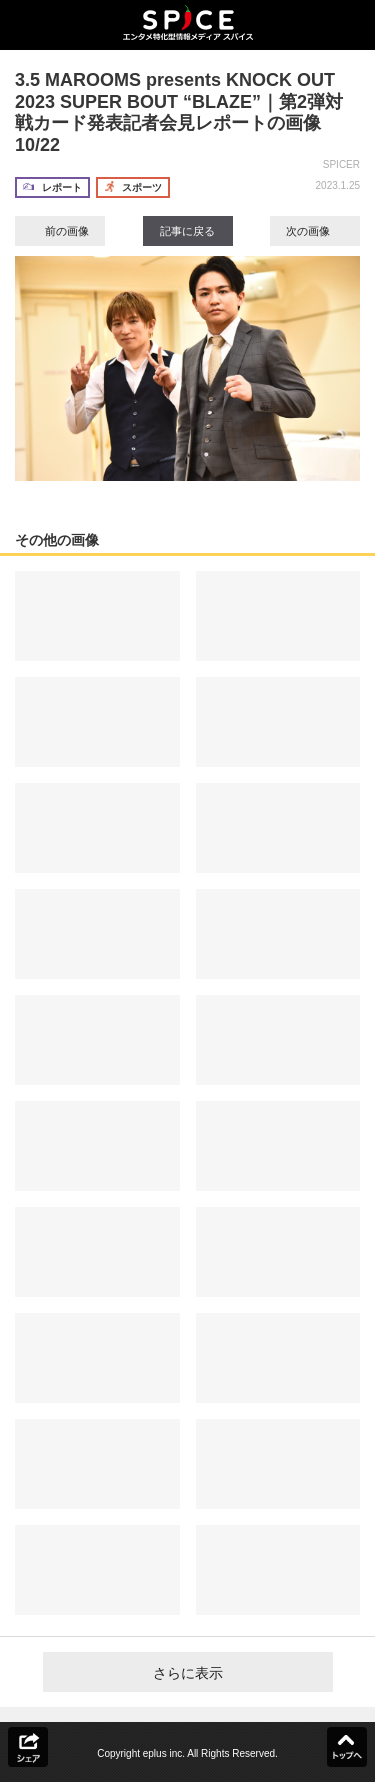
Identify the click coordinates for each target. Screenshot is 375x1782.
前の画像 (60, 231)
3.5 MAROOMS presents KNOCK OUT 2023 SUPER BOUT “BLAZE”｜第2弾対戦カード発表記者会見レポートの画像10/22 (179, 112)
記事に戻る (187, 231)
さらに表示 (188, 1673)
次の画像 (315, 231)
